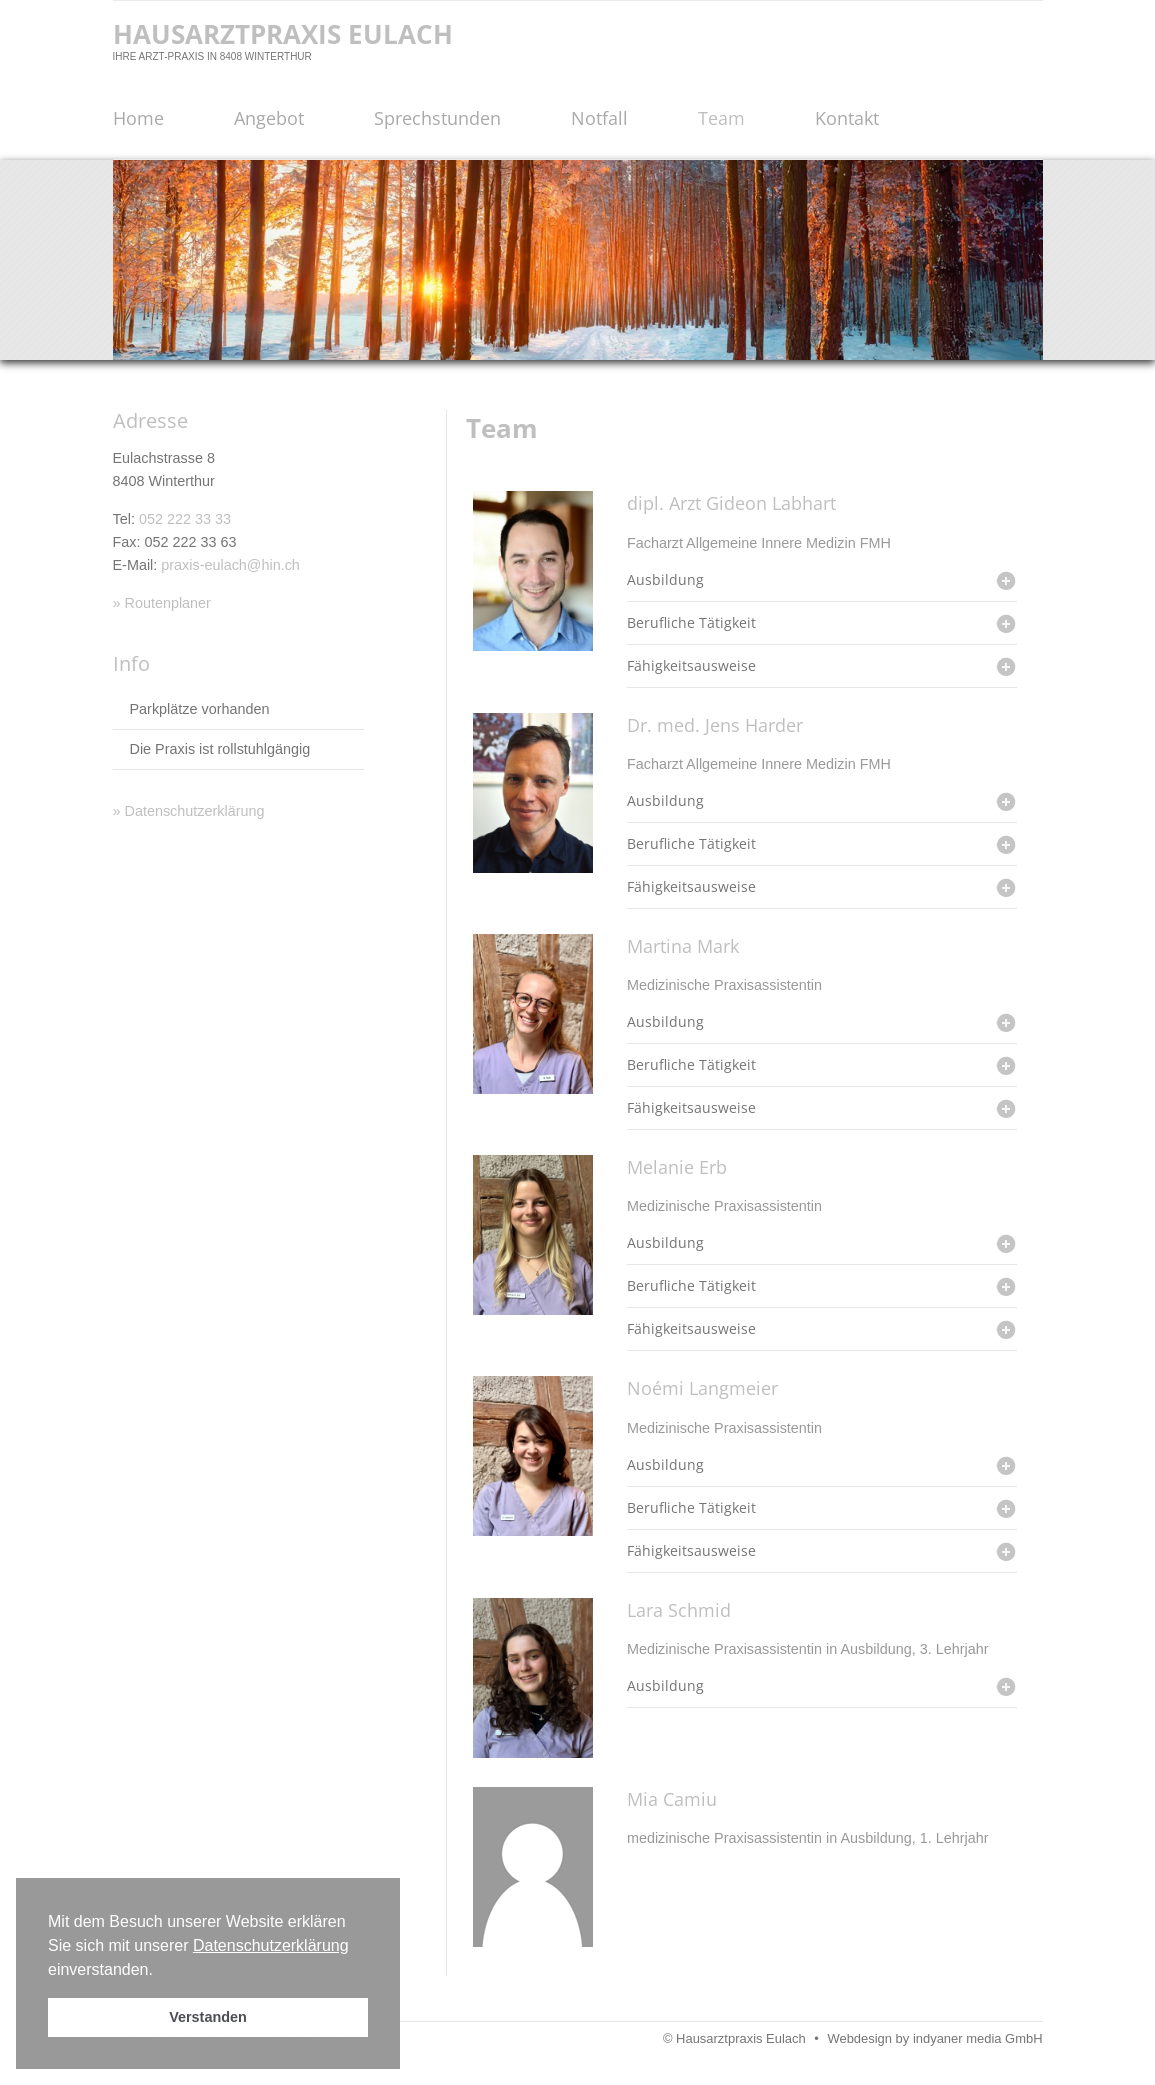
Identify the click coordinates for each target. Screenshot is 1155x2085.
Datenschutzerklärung (271, 1945)
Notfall (599, 118)
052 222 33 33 (185, 519)
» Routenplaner (162, 603)
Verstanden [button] (208, 2017)
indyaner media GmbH (978, 2038)
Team (721, 118)
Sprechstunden (437, 118)
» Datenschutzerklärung (189, 811)
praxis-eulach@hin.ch (230, 565)
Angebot (269, 118)
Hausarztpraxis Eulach (283, 34)
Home (138, 118)
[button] (160, 1971)
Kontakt (847, 118)
